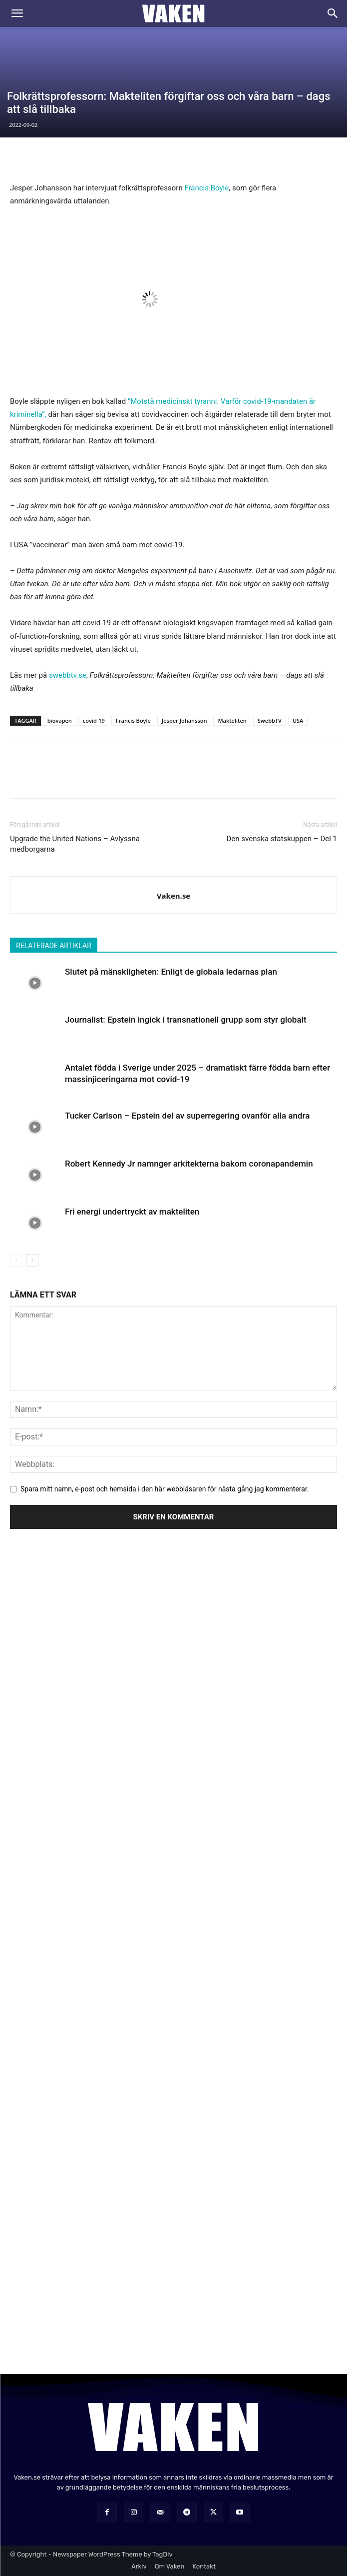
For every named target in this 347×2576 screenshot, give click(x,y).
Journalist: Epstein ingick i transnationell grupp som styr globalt (186, 1020)
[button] (17, 13)
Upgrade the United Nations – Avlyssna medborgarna (75, 844)
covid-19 (94, 720)
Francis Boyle (206, 187)
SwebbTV (270, 720)
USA (298, 720)
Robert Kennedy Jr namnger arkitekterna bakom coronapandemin (189, 1164)
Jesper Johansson (184, 720)
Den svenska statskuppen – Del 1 (282, 838)
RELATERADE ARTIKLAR (53, 946)
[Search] (333, 13)
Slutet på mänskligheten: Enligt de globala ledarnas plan (171, 972)
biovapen (59, 720)
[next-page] (32, 1260)
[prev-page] (16, 1260)
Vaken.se (173, 896)
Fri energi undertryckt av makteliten (132, 1212)
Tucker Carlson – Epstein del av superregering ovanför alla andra (187, 1116)
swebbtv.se (67, 675)
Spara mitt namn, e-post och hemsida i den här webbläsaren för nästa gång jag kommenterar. (164, 1489)
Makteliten (232, 720)
